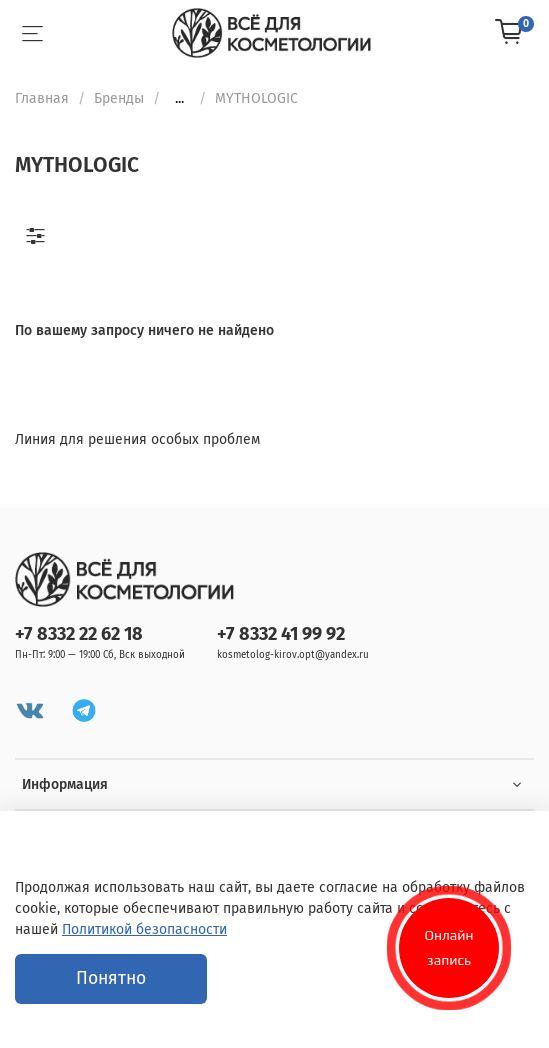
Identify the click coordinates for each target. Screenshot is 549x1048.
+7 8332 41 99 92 (281, 634)
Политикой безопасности (144, 929)
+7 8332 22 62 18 (79, 634)
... (179, 99)
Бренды (119, 98)
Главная (42, 98)
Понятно (111, 978)
